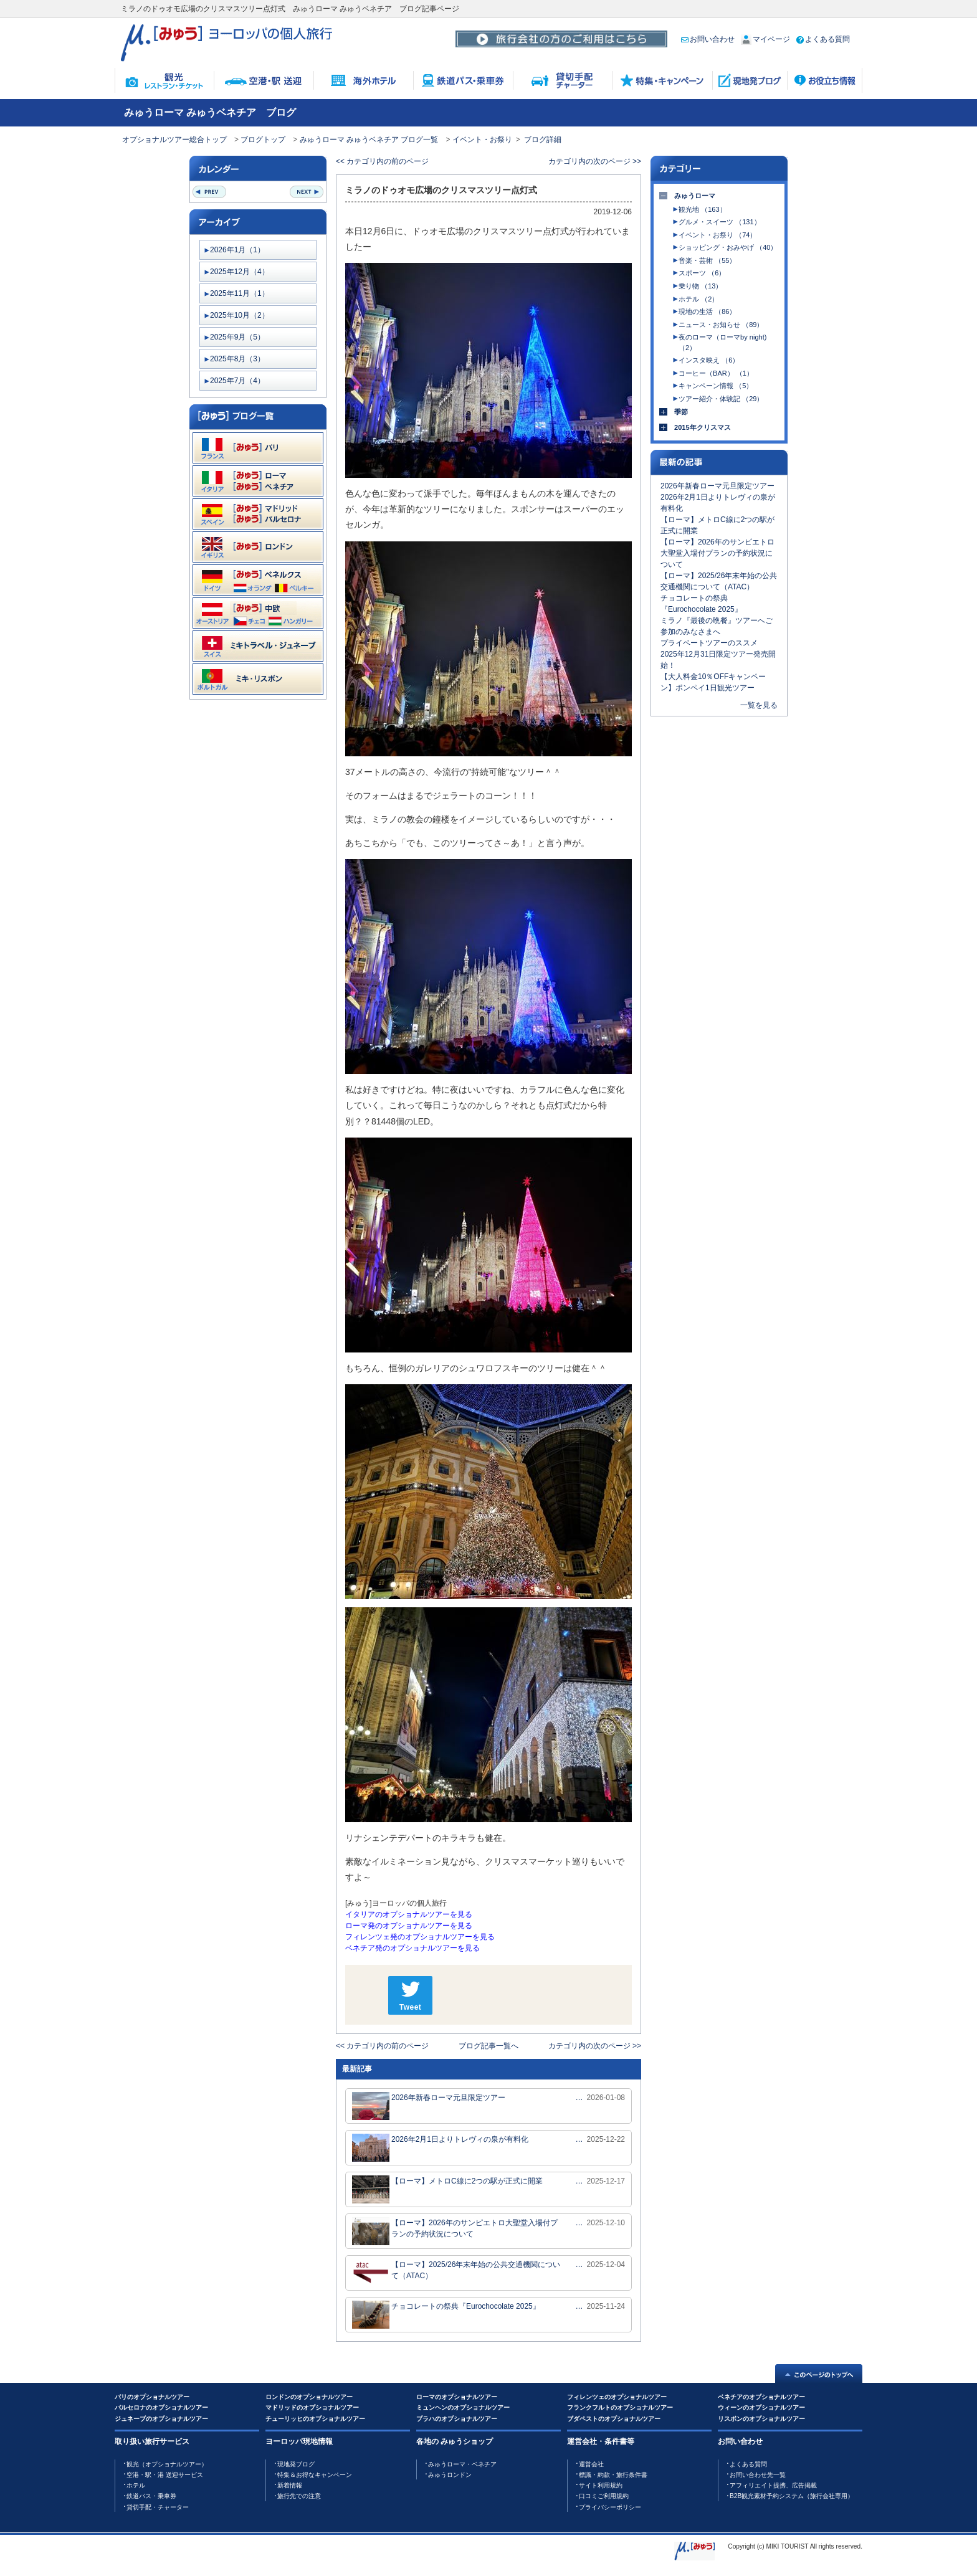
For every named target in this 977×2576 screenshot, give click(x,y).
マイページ (765, 39)
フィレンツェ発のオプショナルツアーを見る (420, 1936)
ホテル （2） (698, 299)
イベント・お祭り (482, 139)
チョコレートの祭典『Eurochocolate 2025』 (446, 2315)
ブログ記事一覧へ (488, 2045)
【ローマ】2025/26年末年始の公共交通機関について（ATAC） (456, 2273)
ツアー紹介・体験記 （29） (721, 398)
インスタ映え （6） (709, 360)
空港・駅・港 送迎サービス (164, 2474)
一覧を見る (759, 705)
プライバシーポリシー (610, 2507)
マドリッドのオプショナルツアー (312, 2407)
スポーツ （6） (702, 273)
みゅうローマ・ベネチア (462, 2464)
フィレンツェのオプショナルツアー (617, 2396)
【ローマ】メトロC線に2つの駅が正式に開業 (447, 2189)
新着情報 (289, 2485)
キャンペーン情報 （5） (716, 385)
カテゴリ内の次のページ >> (594, 161)
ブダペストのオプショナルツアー (613, 2418)
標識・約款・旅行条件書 (613, 2474)
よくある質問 (823, 39)
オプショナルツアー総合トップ (174, 139)
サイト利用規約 (600, 2485)
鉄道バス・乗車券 (151, 2496)
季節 (681, 412)
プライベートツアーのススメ (709, 643)
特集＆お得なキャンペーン (314, 2474)
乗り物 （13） (700, 286)
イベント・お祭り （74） (717, 235)
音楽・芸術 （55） (707, 260)
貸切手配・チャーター (157, 2507)
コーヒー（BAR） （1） (716, 373)
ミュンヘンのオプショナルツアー (463, 2407)
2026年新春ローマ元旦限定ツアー (428, 2106)
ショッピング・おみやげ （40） (728, 247)
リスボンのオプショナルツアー (761, 2418)
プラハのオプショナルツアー (456, 2418)
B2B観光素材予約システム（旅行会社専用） (792, 2496)
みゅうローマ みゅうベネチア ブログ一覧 (369, 139)
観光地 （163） (702, 209)
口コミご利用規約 (604, 2496)
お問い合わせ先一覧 (758, 2474)
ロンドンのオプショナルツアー (309, 2396)
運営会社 (591, 2464)
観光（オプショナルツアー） (166, 2464)
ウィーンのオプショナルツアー (761, 2407)
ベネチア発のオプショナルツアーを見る (412, 1948)
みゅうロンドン (450, 2474)
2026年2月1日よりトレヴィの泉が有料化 (440, 2148)
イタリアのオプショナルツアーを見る (408, 1914)
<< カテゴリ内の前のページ (382, 161)
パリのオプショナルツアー (152, 2396)
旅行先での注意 (299, 2496)
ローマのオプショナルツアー (456, 2396)
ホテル (135, 2485)
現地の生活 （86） (707, 311)
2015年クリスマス (702, 427)
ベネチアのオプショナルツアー (761, 2396)
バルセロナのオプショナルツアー (161, 2407)
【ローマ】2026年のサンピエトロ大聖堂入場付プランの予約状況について (455, 2231)
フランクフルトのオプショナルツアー (620, 2407)
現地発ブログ (296, 2464)
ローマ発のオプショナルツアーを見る (408, 1925)
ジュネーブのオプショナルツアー (161, 2418)
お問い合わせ (708, 39)
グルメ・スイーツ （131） (719, 222)
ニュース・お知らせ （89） (721, 324)
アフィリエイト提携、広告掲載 (773, 2485)
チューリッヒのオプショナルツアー (315, 2418)
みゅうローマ (694, 195)
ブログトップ (263, 139)
